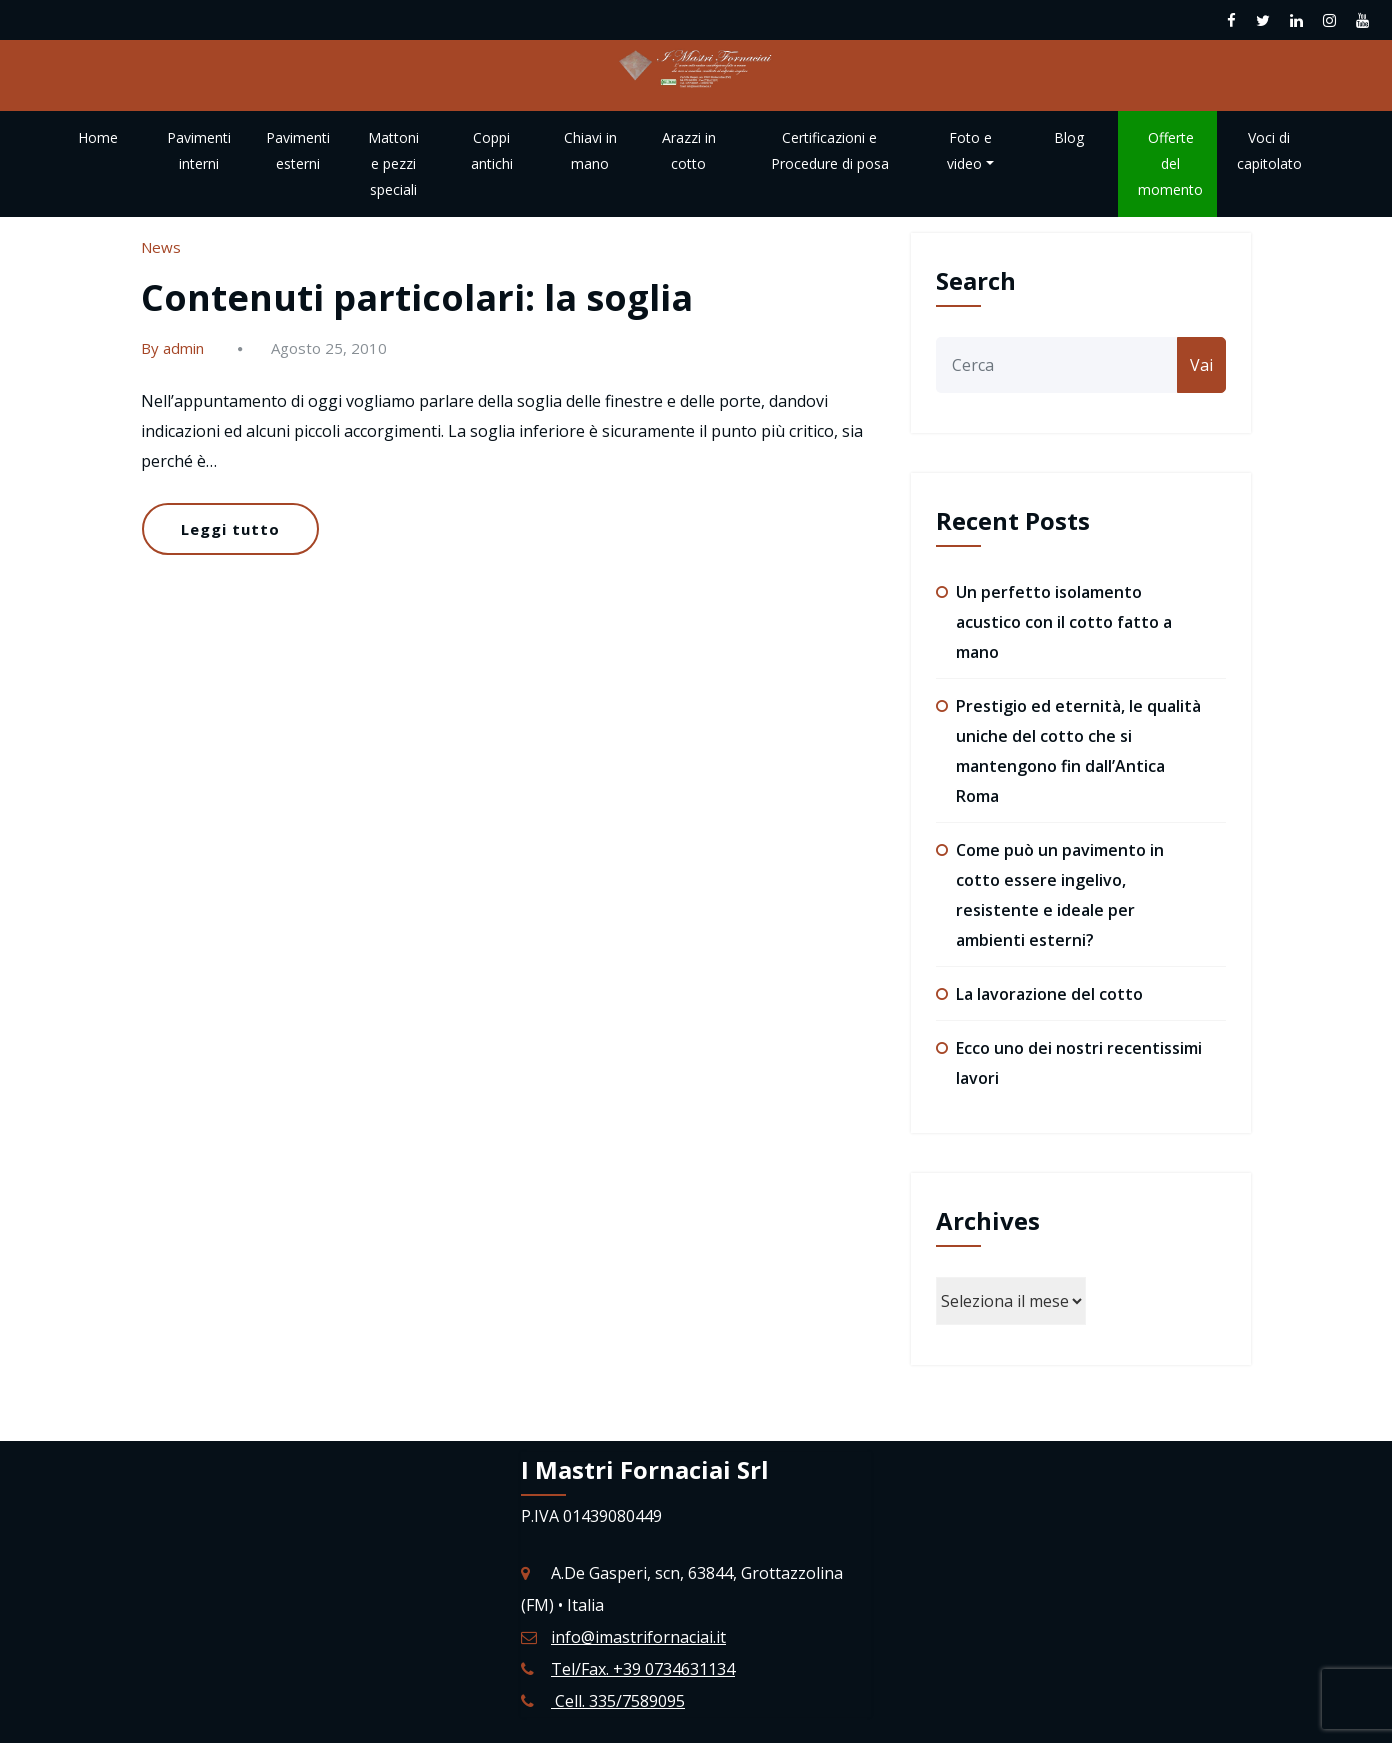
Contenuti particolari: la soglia (417, 297)
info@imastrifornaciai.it (638, 1637)
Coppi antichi (492, 150)
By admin (172, 348)
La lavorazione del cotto (1049, 994)
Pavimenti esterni (298, 150)
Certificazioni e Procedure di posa (830, 150)
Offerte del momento (1170, 164)
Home (98, 137)
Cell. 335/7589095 (618, 1701)
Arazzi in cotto (689, 150)
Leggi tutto (230, 529)
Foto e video (970, 150)
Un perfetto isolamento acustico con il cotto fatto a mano (1064, 622)
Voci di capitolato (1269, 150)
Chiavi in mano (590, 150)
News (161, 247)
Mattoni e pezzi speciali (393, 164)
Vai (1201, 365)
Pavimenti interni (199, 150)
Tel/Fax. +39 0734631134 (643, 1669)
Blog (1069, 137)
